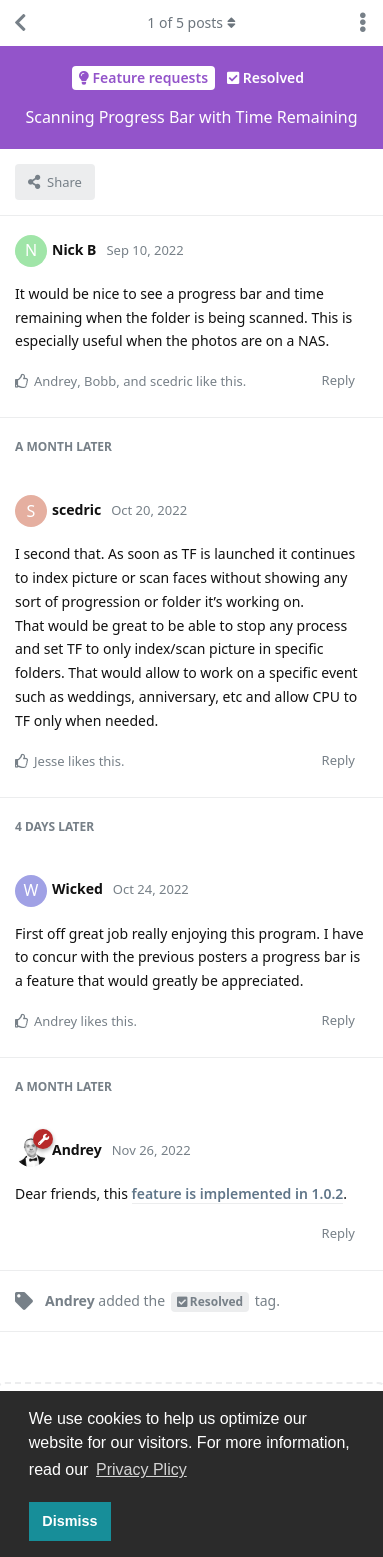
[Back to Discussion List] (20, 23)
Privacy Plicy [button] (141, 1469)
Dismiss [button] (69, 1521)
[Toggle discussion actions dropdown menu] (363, 23)
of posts (191, 22)
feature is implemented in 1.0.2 (238, 1193)
